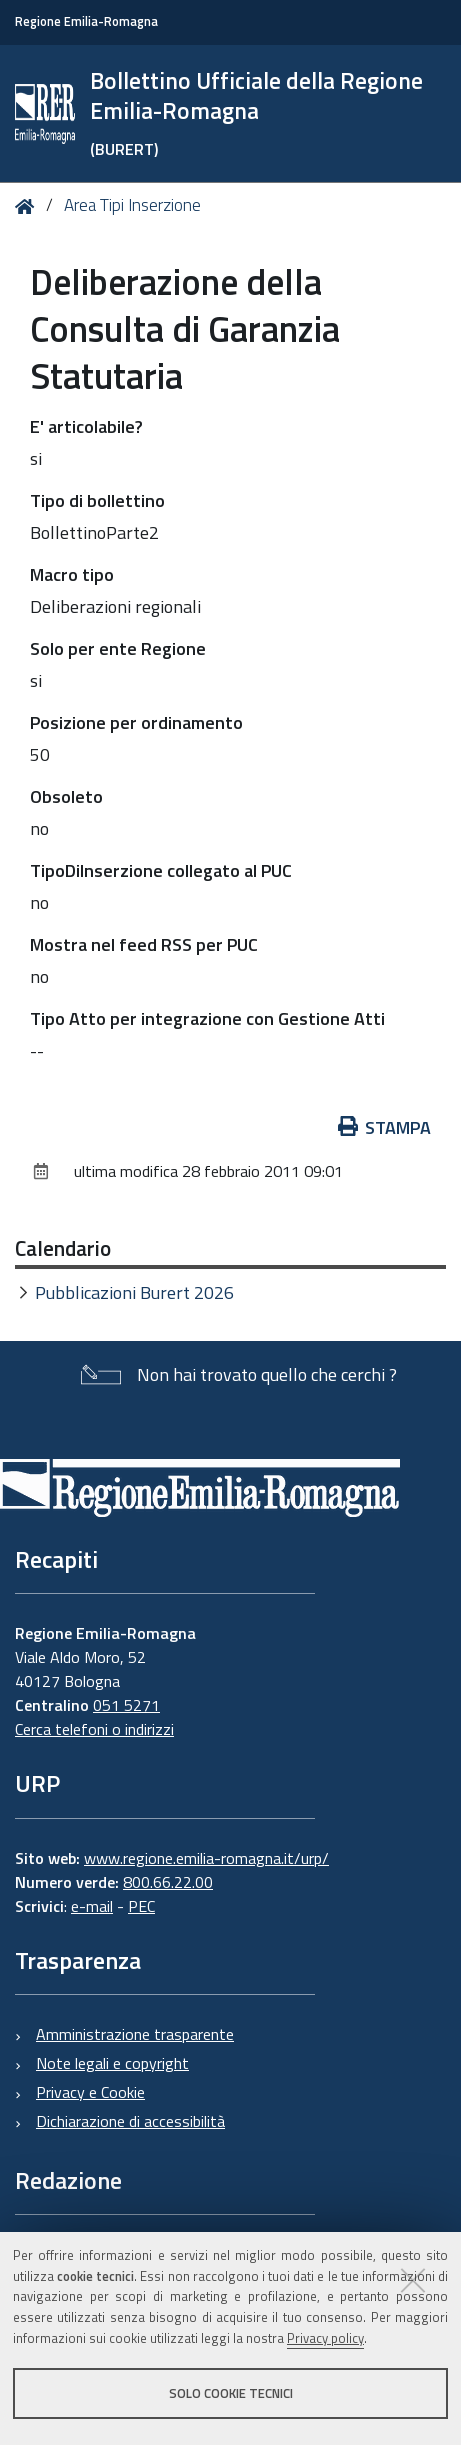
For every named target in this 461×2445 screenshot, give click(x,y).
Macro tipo (72, 574)
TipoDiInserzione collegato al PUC (161, 870)
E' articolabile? (86, 426)
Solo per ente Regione (118, 648)
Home (28, 206)
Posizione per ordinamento (136, 722)
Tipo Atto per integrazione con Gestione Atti (207, 1018)
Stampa (385, 1127)
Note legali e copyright (112, 2063)
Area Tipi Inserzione (132, 205)
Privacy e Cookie (90, 2092)
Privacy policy (325, 2338)
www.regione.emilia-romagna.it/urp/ (206, 1858)
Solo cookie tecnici (231, 2393)
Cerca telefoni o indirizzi (94, 1729)
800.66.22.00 (168, 1882)
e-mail (92, 1906)
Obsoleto (66, 796)
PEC (141, 1906)
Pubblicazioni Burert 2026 (134, 1292)
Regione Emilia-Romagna (86, 21)
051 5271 (126, 1705)
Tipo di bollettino (97, 500)
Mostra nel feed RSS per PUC (144, 944)
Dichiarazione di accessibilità (130, 2121)
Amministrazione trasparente (135, 2034)
